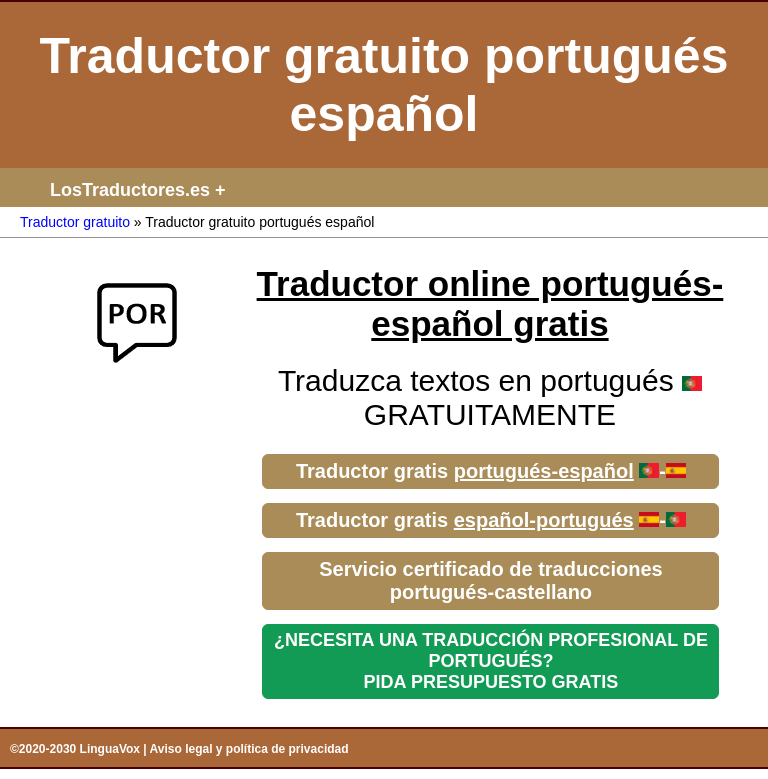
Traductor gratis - (491, 471)
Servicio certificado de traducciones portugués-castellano (490, 580)
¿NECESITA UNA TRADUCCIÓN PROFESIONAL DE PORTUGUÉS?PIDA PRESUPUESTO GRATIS (491, 661)
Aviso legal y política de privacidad (249, 749)
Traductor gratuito (75, 222)
